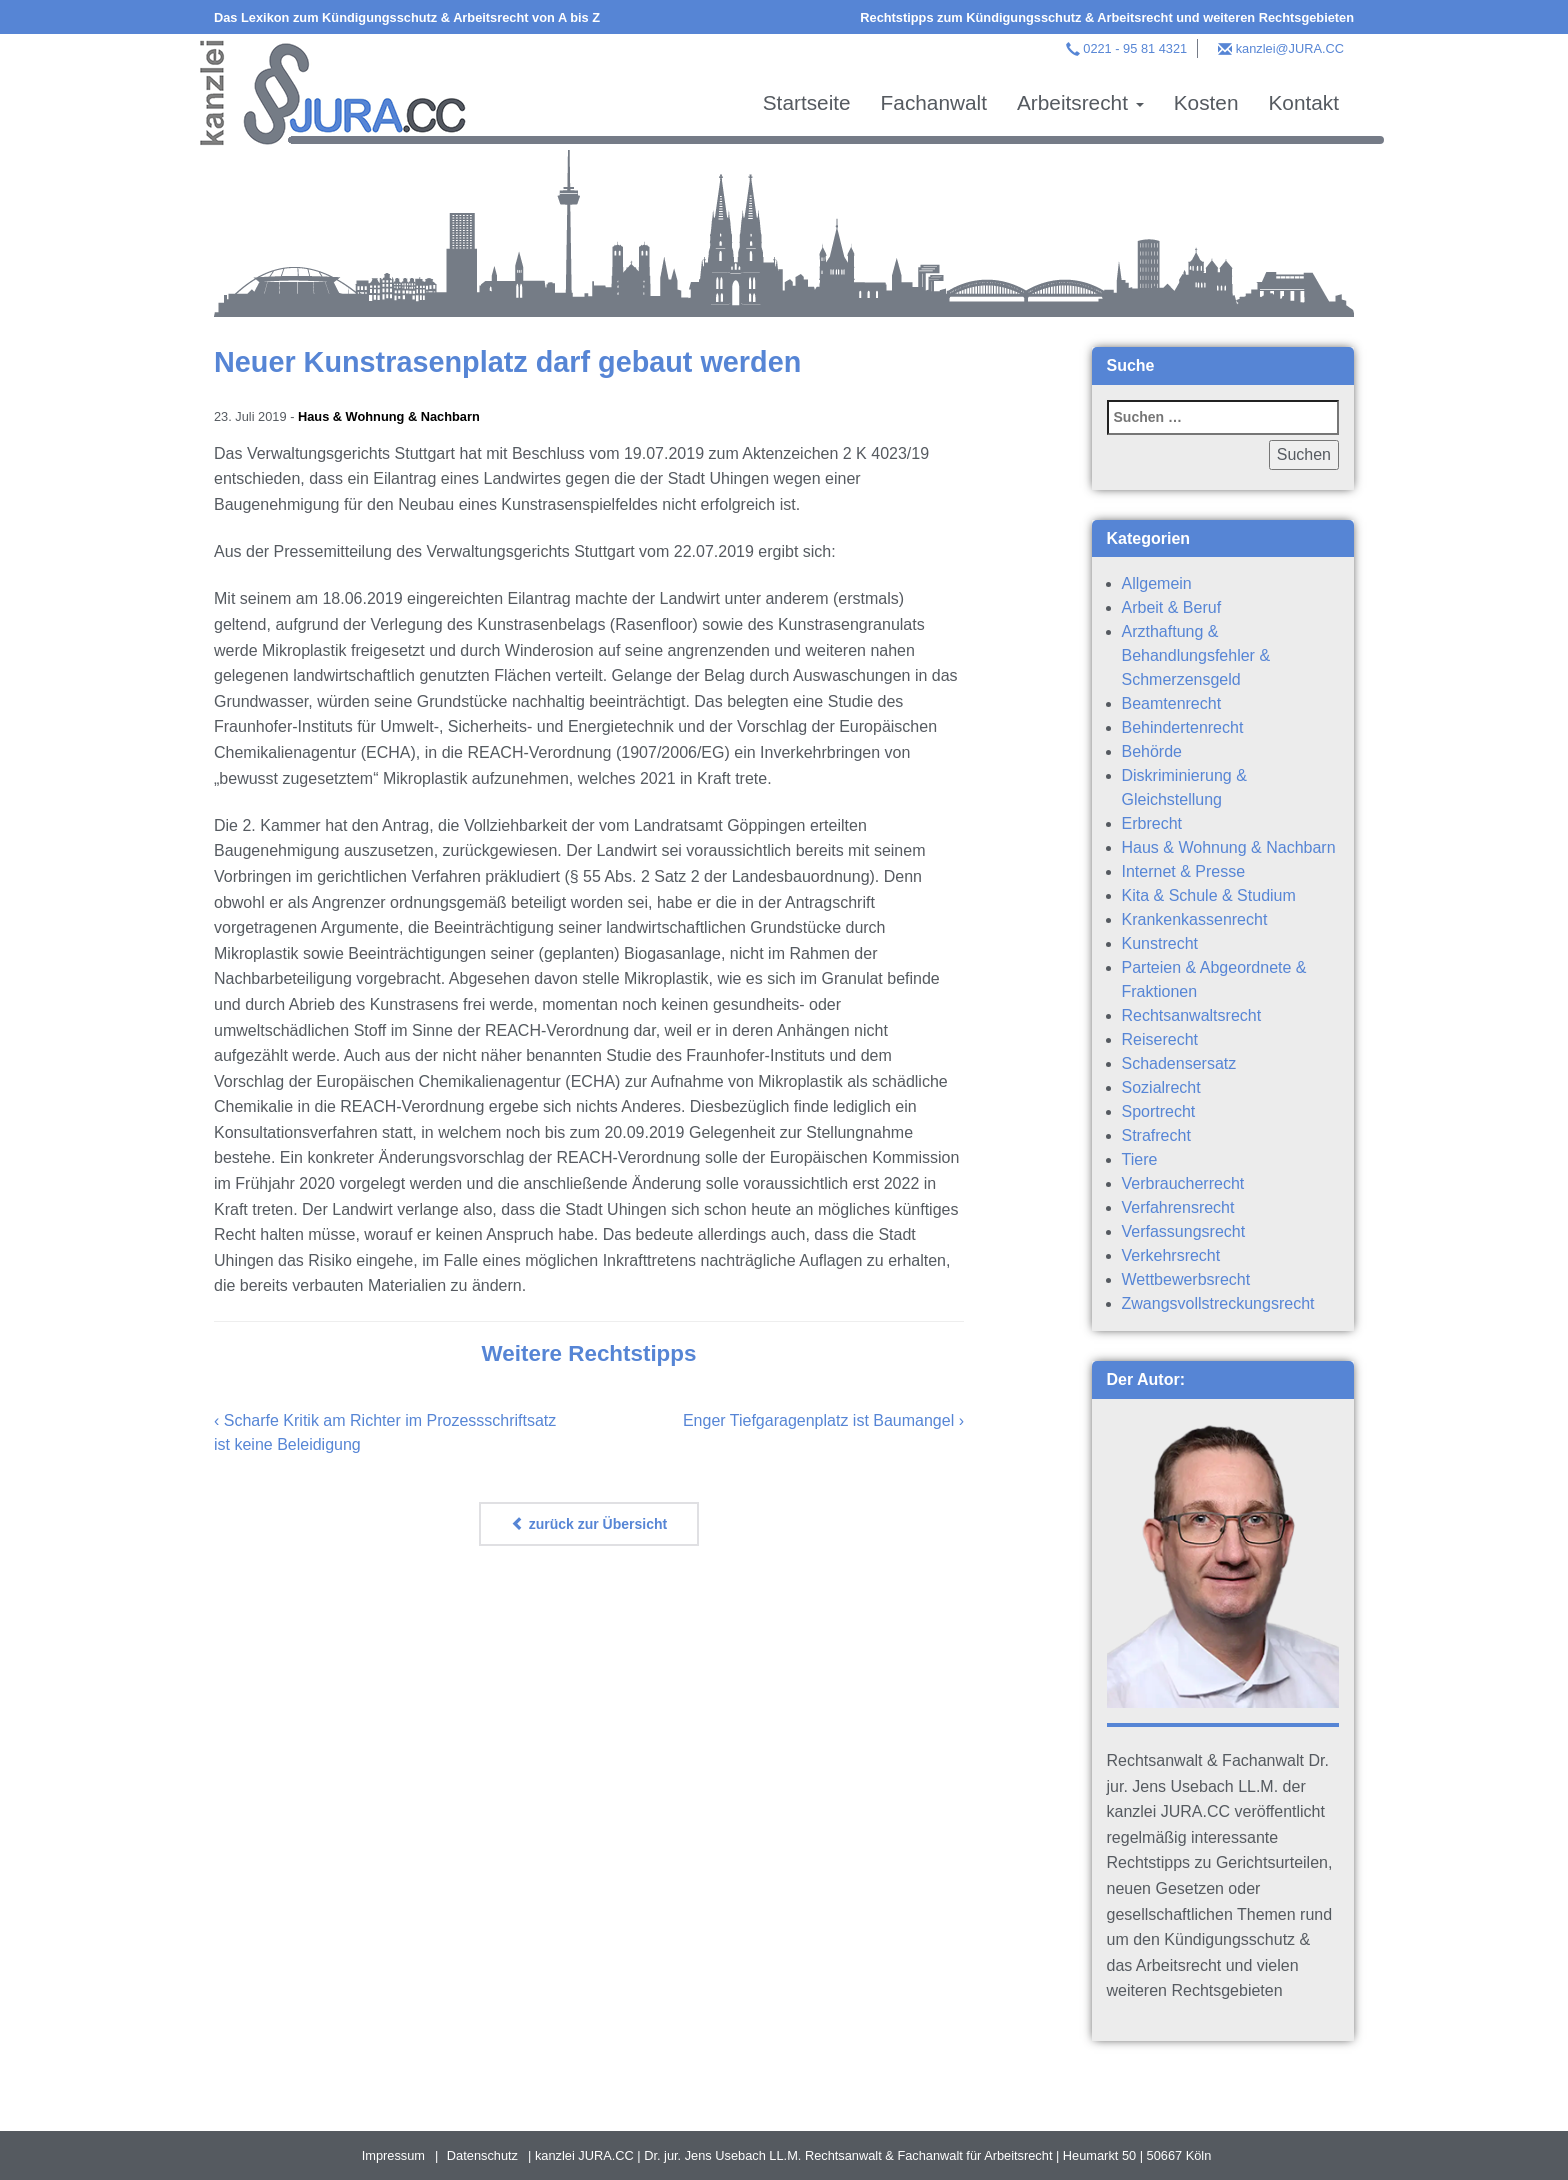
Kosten (1206, 102)
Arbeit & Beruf (1172, 607)
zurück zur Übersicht (589, 1524)
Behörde (1152, 751)
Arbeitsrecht (1080, 102)
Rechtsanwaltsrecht (1192, 1015)
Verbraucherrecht (1183, 1183)
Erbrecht (1152, 823)
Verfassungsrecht (1184, 1231)
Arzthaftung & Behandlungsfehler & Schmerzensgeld (1196, 655)
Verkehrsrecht (1171, 1255)
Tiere (1140, 1159)
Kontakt (1303, 102)
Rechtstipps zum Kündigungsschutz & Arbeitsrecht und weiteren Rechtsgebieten (1107, 17)
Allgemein (1157, 583)
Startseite (807, 102)
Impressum (393, 2155)
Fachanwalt (934, 102)
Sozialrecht (1161, 1087)
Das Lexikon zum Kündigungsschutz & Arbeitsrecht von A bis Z (407, 17)
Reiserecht (1160, 1039)
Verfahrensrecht (1178, 1207)
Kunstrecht (1160, 943)
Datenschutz (482, 2155)
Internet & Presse (1184, 871)
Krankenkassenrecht (1195, 919)
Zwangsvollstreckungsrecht (1218, 1303)
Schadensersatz (1179, 1063)
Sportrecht (1159, 1111)
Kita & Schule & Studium (1209, 895)
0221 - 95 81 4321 (1135, 48)
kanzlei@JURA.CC (1290, 48)
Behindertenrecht (1183, 727)
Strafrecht (1156, 1135)
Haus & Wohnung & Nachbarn (389, 416)
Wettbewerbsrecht (1186, 1279)
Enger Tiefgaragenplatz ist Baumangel (818, 1420)
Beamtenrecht (1172, 703)
